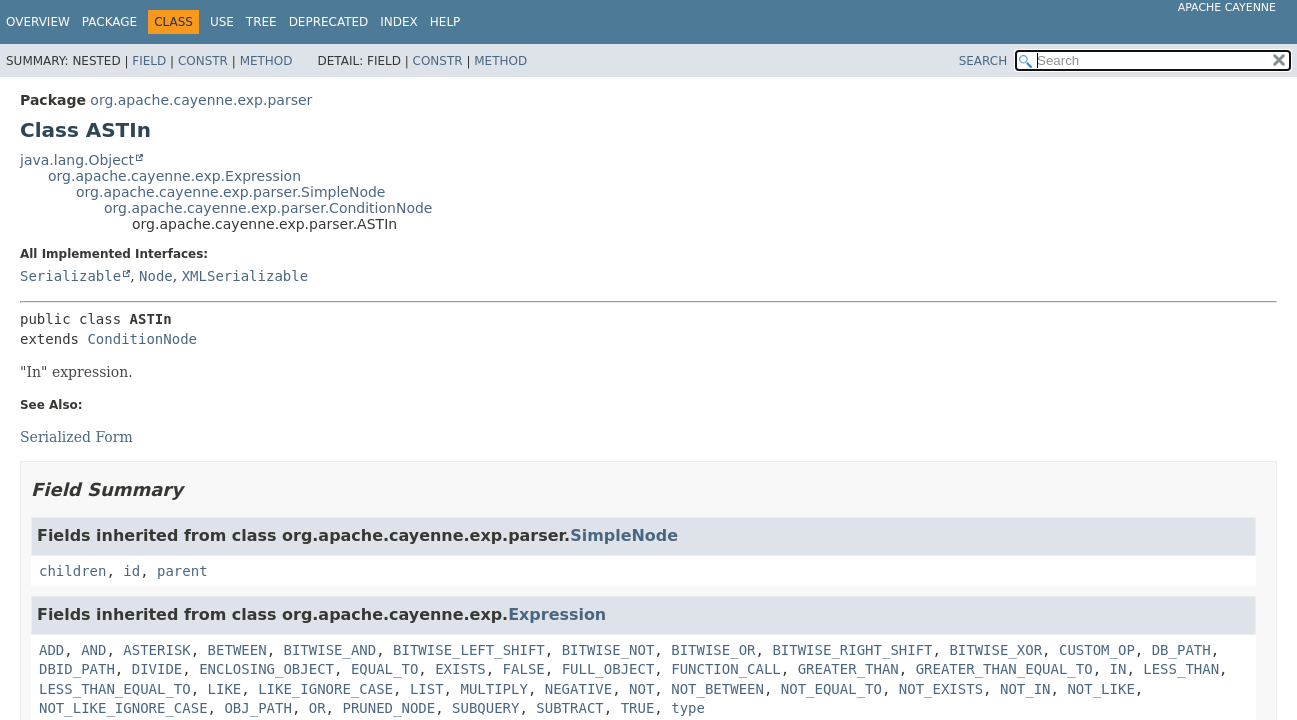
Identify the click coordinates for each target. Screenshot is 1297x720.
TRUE (638, 708)
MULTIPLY (493, 689)
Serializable (70, 276)
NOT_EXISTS (941, 689)
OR (317, 708)
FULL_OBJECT (608, 669)
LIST (427, 689)
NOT (641, 689)
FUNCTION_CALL (726, 669)
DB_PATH (1181, 650)
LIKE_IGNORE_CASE (325, 689)
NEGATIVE (578, 689)
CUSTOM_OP (1097, 650)
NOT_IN (1025, 689)
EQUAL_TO (384, 669)
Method (266, 61)
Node (156, 276)
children (72, 571)
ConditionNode (142, 339)
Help (445, 22)
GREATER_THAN (848, 669)
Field (149, 61)
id (131, 571)
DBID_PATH (77, 669)
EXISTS (460, 669)
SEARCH (983, 61)
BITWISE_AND (329, 650)
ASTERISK (156, 650)
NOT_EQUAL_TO (831, 689)
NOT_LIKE (1100, 689)
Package (109, 22)
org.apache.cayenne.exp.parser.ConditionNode (268, 208)
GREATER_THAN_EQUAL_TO (1004, 669)
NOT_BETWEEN (717, 689)
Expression (557, 614)
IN (1118, 669)
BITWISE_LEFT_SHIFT (469, 650)
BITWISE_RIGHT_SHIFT (852, 650)
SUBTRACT (569, 708)
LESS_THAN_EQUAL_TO (115, 689)
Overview (38, 22)
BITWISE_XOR (995, 650)
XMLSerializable (245, 276)
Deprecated (329, 22)
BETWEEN (237, 650)
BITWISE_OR (713, 650)
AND (93, 650)
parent (182, 571)
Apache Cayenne (1227, 7)
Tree (261, 22)
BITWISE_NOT (608, 650)
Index (399, 22)
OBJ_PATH (257, 708)
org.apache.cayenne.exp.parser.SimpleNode (230, 192)
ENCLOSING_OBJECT (266, 669)
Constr (203, 61)
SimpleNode (624, 535)
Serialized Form (76, 437)
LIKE (225, 689)
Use (222, 22)
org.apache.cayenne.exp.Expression (174, 176)
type (688, 708)
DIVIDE (157, 669)
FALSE (524, 669)
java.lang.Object (77, 160)
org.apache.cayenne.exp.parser (201, 100)
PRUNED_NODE (388, 708)
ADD (51, 650)
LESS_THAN (1181, 669)
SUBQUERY (485, 708)
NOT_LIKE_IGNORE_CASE (123, 708)
